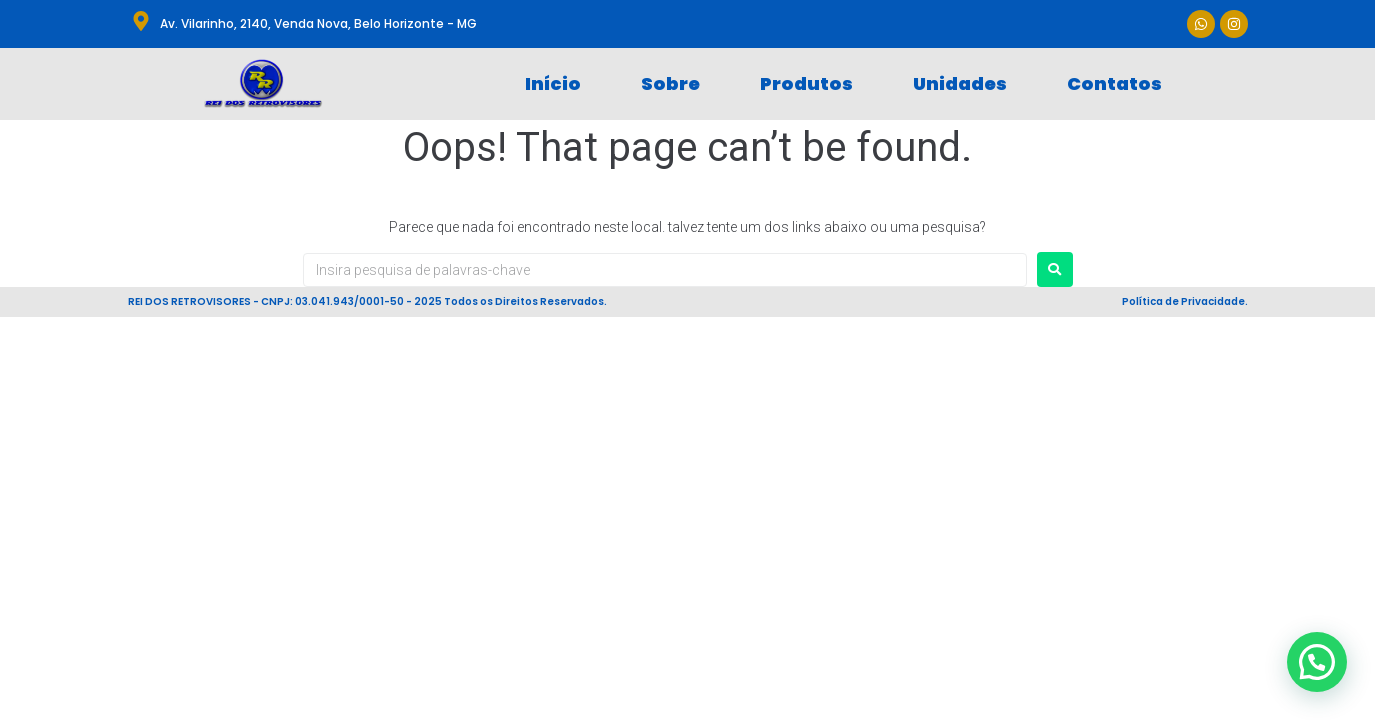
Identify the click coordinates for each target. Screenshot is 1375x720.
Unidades (960, 83)
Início (553, 83)
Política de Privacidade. (1185, 301)
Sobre (670, 83)
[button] (1317, 662)
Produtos (806, 83)
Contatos (1114, 83)
